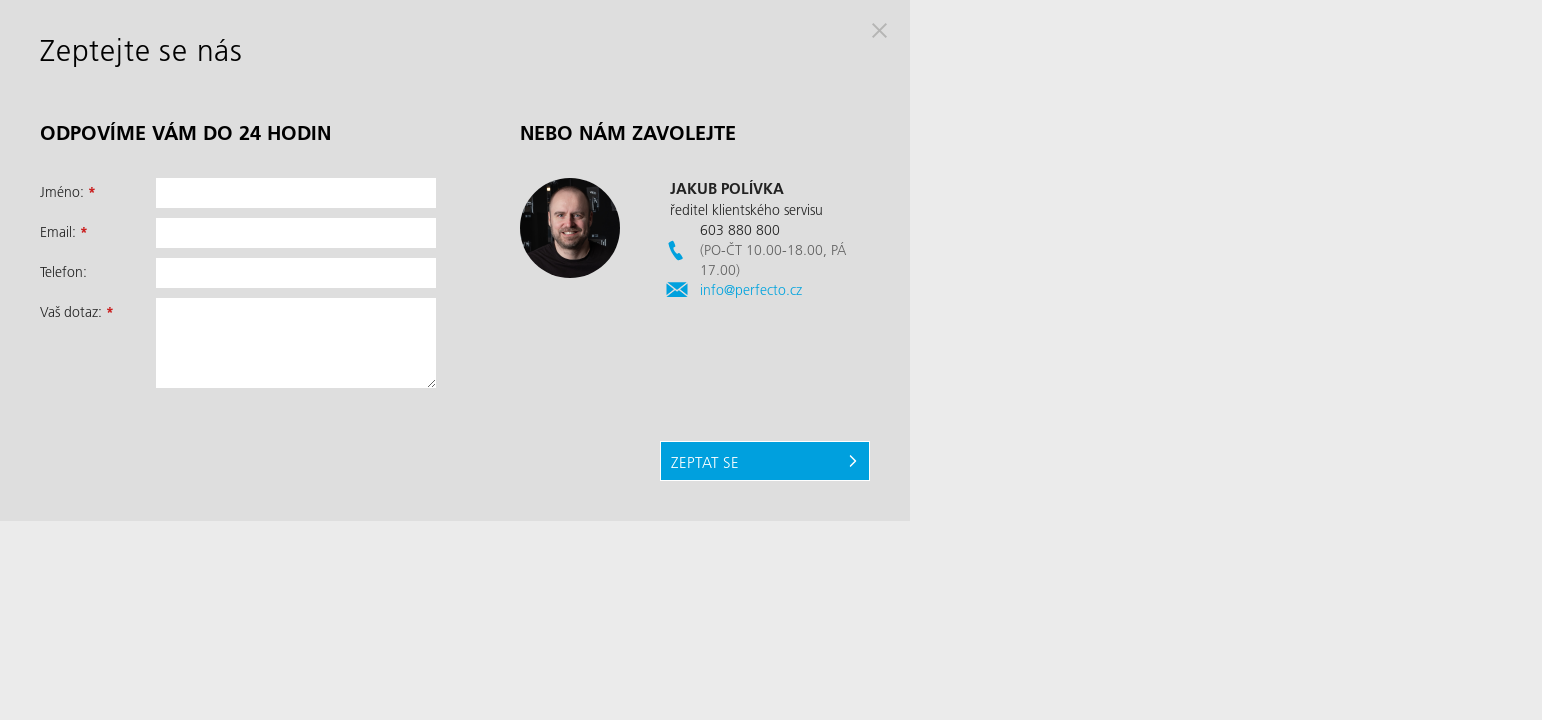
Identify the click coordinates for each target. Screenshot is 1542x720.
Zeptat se (705, 462)
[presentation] (308, 442)
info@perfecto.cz (751, 290)
